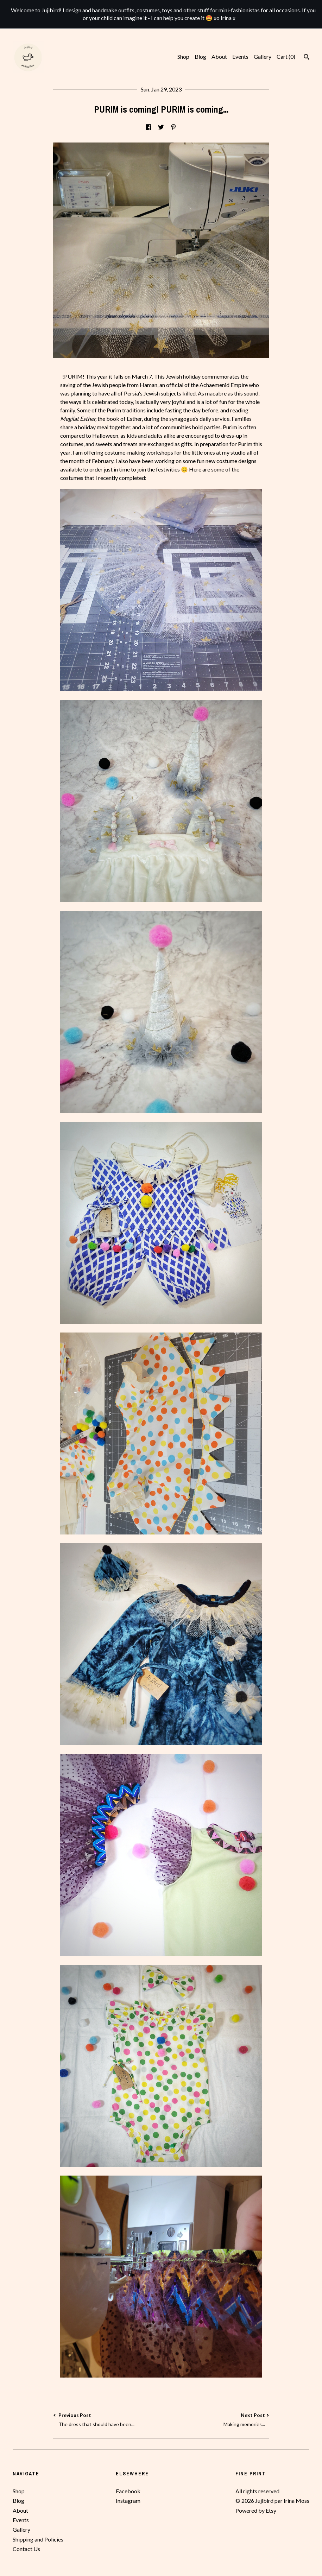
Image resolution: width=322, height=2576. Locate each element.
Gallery (262, 56)
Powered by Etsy (255, 2510)
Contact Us (26, 2548)
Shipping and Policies (38, 2539)
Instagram (128, 2500)
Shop (183, 56)
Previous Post (107, 2420)
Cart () (286, 56)
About (219, 56)
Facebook (128, 2491)
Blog (200, 56)
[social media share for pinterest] (173, 127)
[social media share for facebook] (148, 127)
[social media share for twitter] (161, 127)
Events (240, 56)
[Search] (306, 58)
